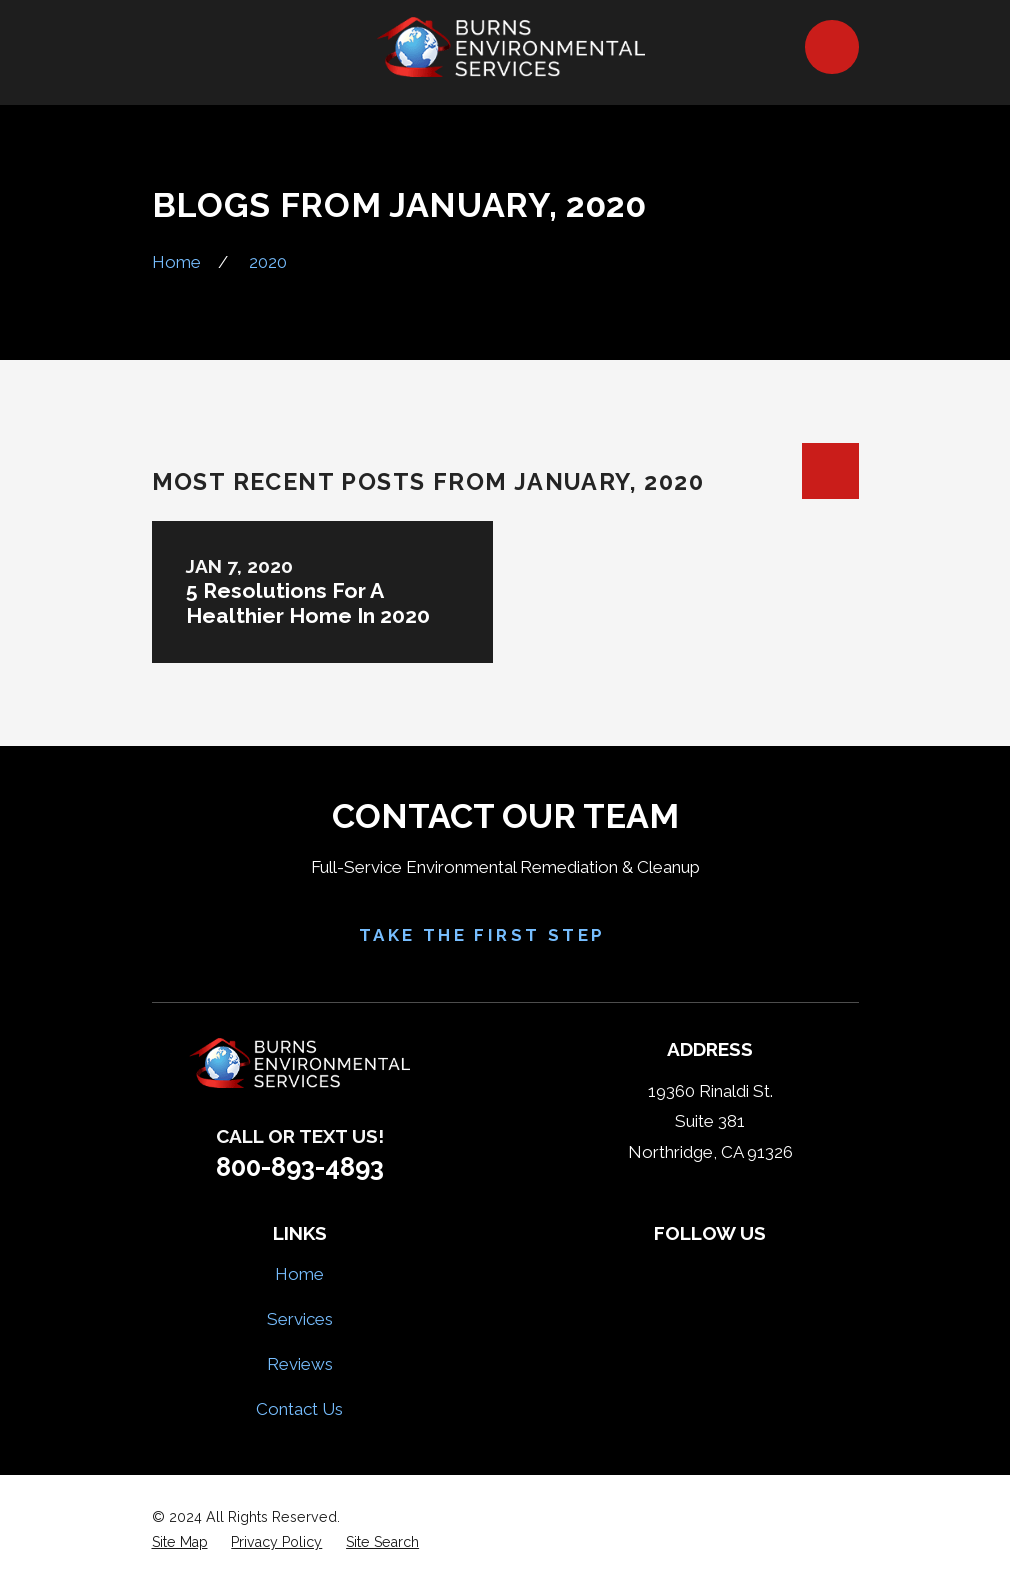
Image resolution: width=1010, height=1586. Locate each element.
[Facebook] (640, 1271)
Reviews (300, 1364)
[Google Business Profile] (781, 1271)
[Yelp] (687, 1271)
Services (300, 1319)
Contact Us (299, 1409)
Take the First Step (505, 935)
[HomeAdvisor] (734, 1271)
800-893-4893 (300, 1167)
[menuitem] (180, 1542)
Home (299, 1274)
